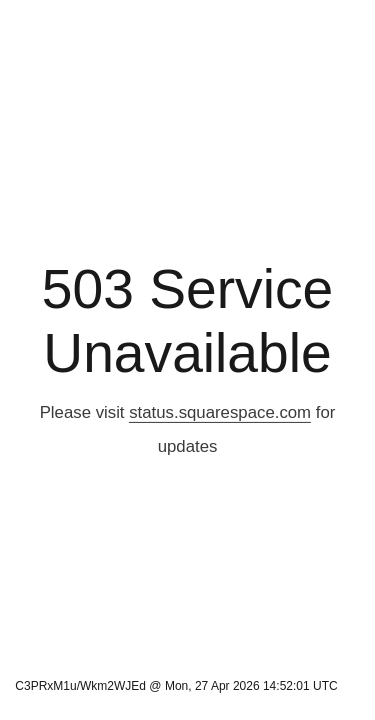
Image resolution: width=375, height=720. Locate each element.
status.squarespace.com (220, 412)
